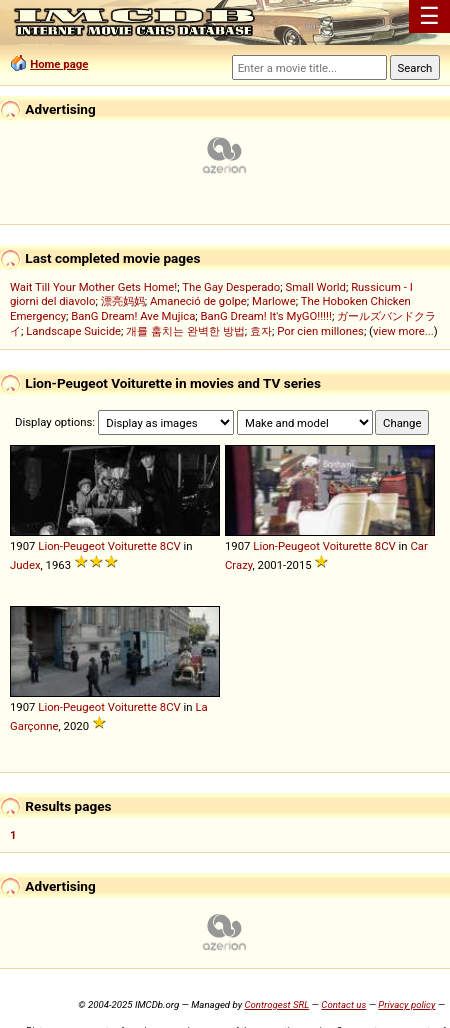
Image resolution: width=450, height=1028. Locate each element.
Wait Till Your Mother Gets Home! (93, 287)
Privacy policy (406, 1004)
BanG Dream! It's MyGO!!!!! (266, 316)
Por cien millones (320, 331)
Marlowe (274, 301)
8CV (170, 546)
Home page (59, 64)
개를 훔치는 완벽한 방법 (185, 331)
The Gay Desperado (231, 287)
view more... (403, 331)
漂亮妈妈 (123, 301)
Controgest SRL (276, 1004)
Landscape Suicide (73, 331)
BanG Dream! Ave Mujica (133, 316)
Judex (25, 565)
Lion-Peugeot (71, 546)
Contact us (343, 1004)
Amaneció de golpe (198, 301)
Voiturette (132, 546)
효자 (261, 331)
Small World (315, 287)
